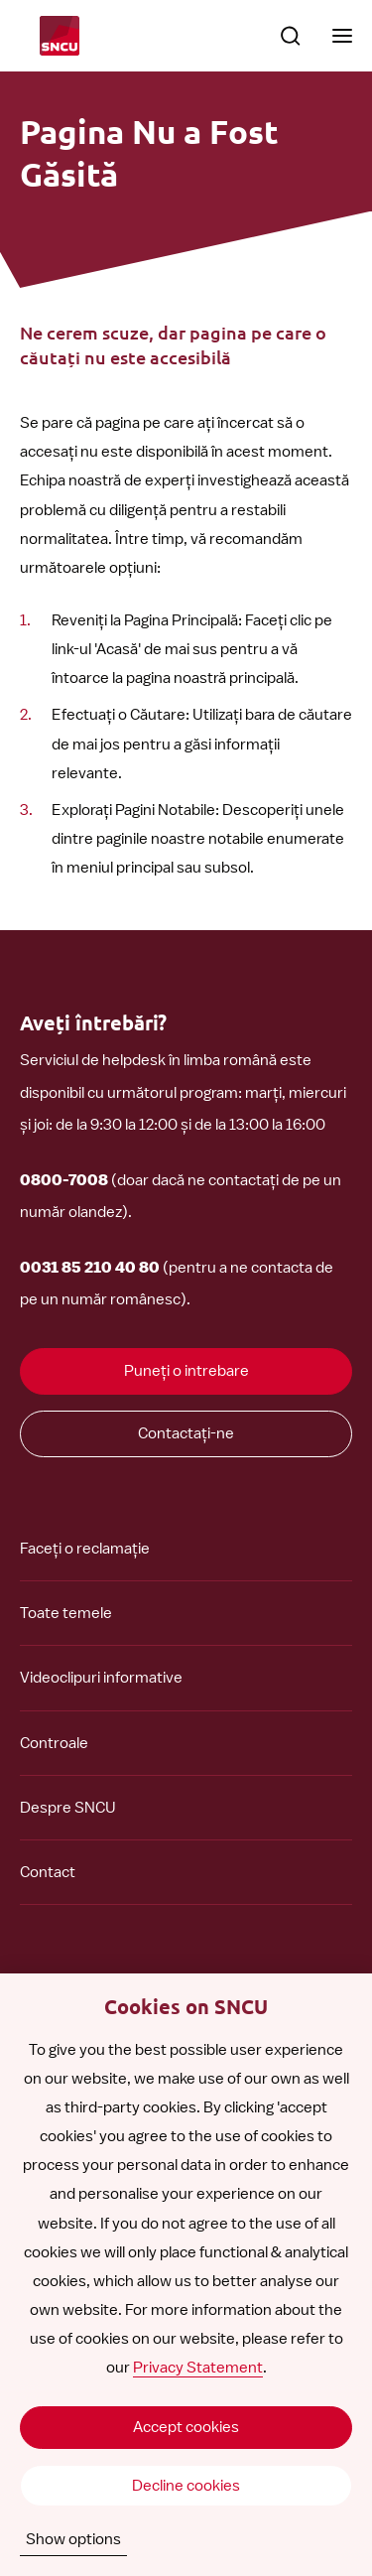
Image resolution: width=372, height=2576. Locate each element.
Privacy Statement (198, 2367)
